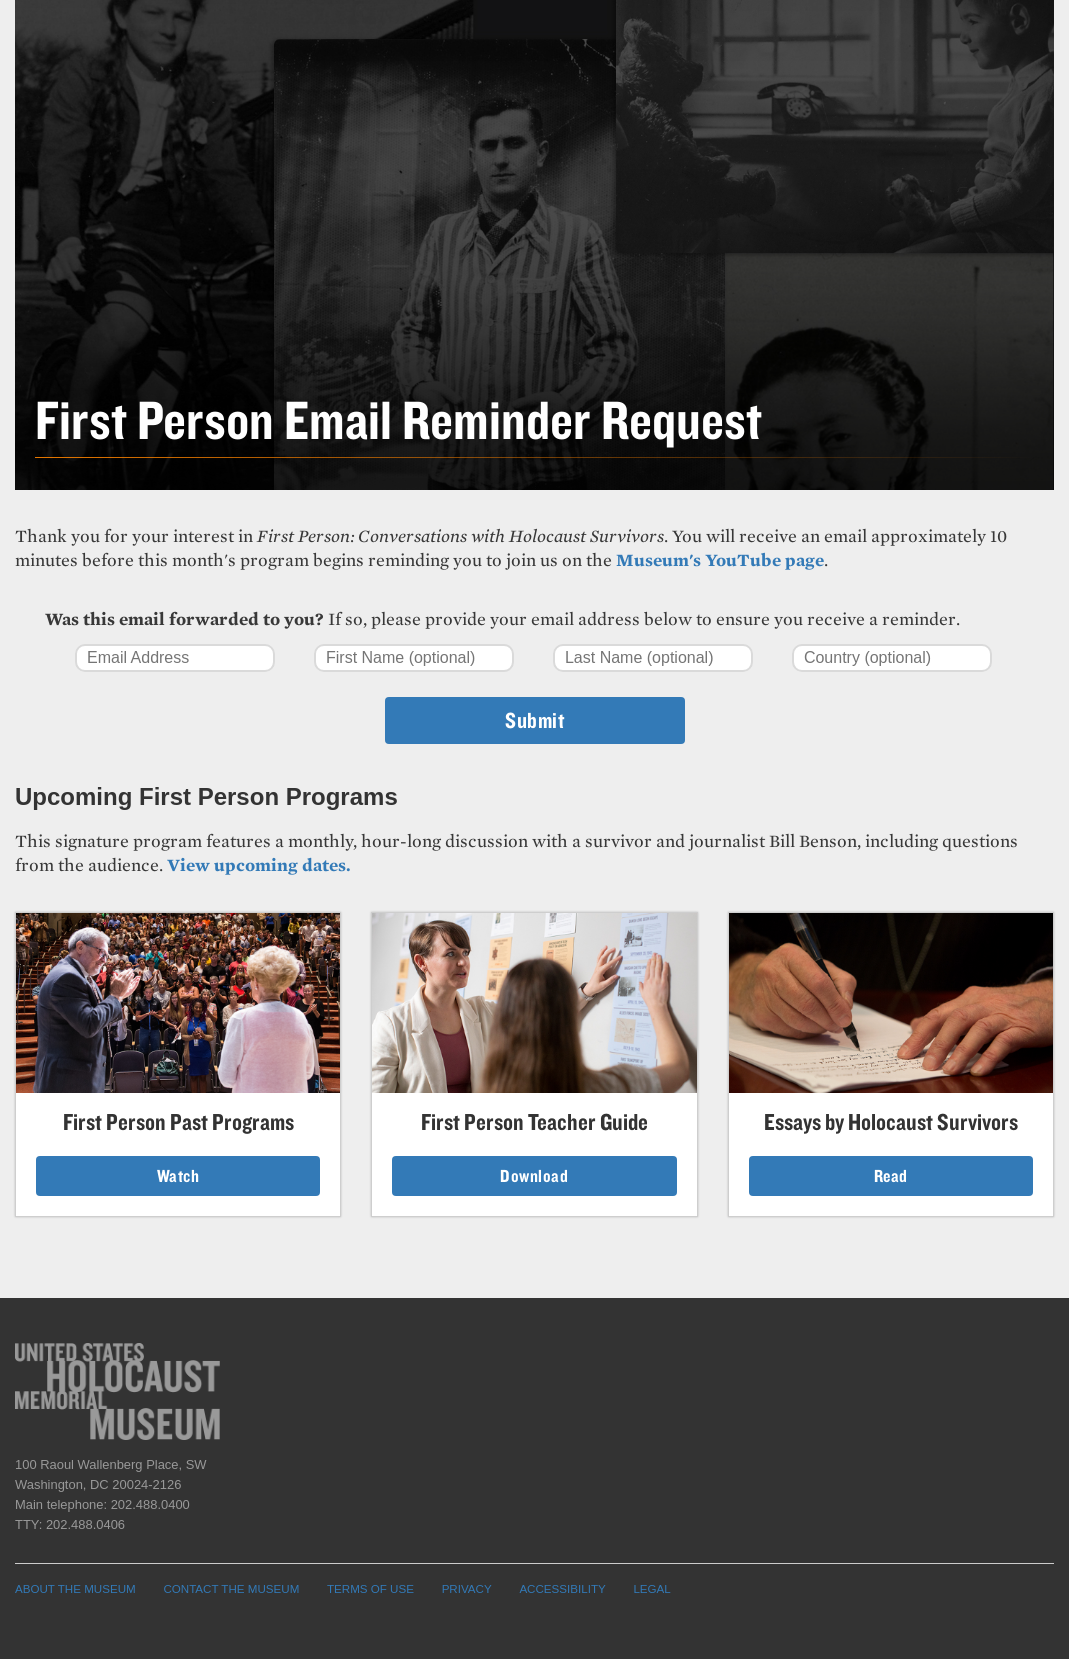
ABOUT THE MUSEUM (75, 1588)
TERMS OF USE (370, 1588)
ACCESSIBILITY (562, 1588)
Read (891, 1175)
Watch (178, 1175)
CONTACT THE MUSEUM (231, 1588)
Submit (534, 719)
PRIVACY (467, 1588)
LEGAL (651, 1588)
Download (534, 1175)
